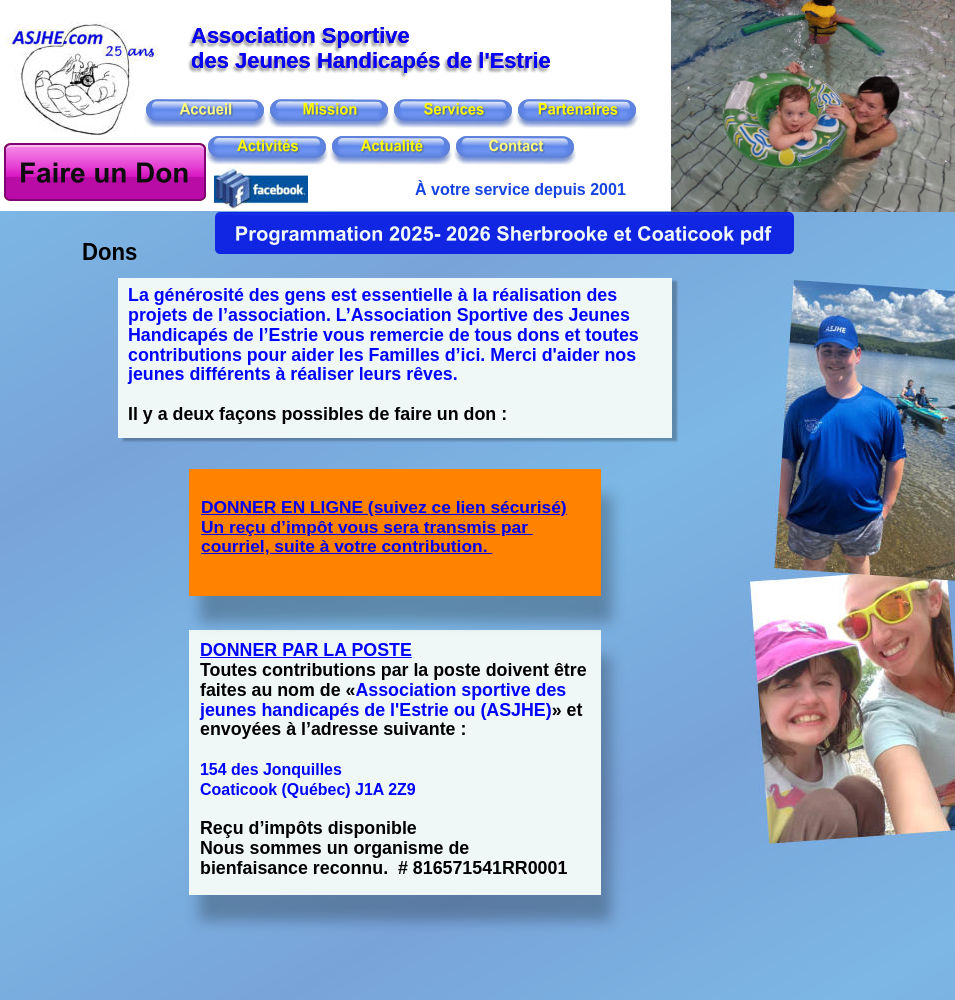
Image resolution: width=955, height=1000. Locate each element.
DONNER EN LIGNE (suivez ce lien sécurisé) (384, 507)
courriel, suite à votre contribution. (346, 546)
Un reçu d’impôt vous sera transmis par (367, 527)
